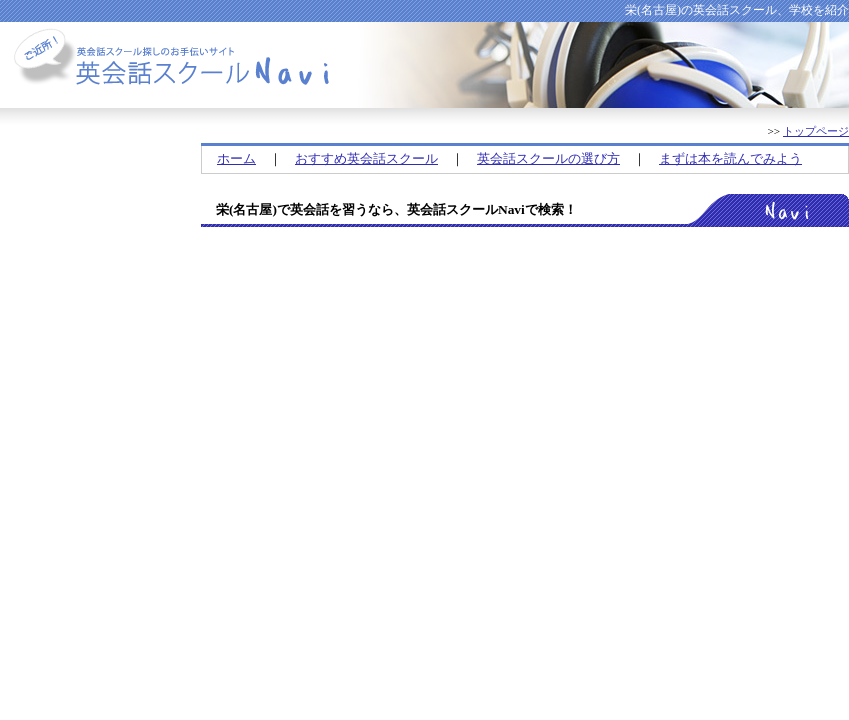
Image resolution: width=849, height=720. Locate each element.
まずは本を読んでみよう (730, 158)
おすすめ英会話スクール (366, 158)
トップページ (816, 131)
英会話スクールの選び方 (548, 158)
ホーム (236, 158)
